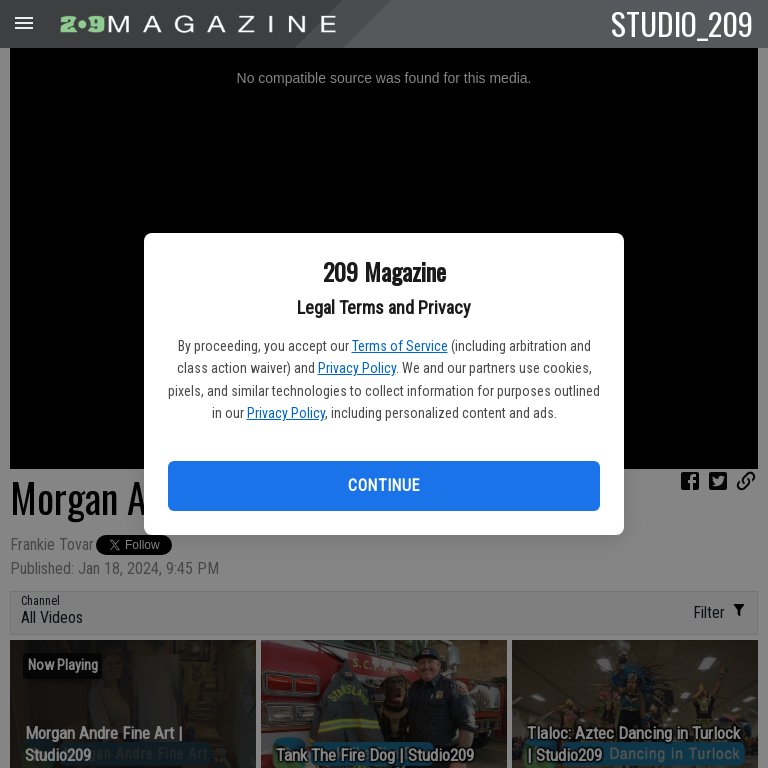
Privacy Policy (357, 368)
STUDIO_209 (682, 23)
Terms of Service (400, 346)
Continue (383, 485)
